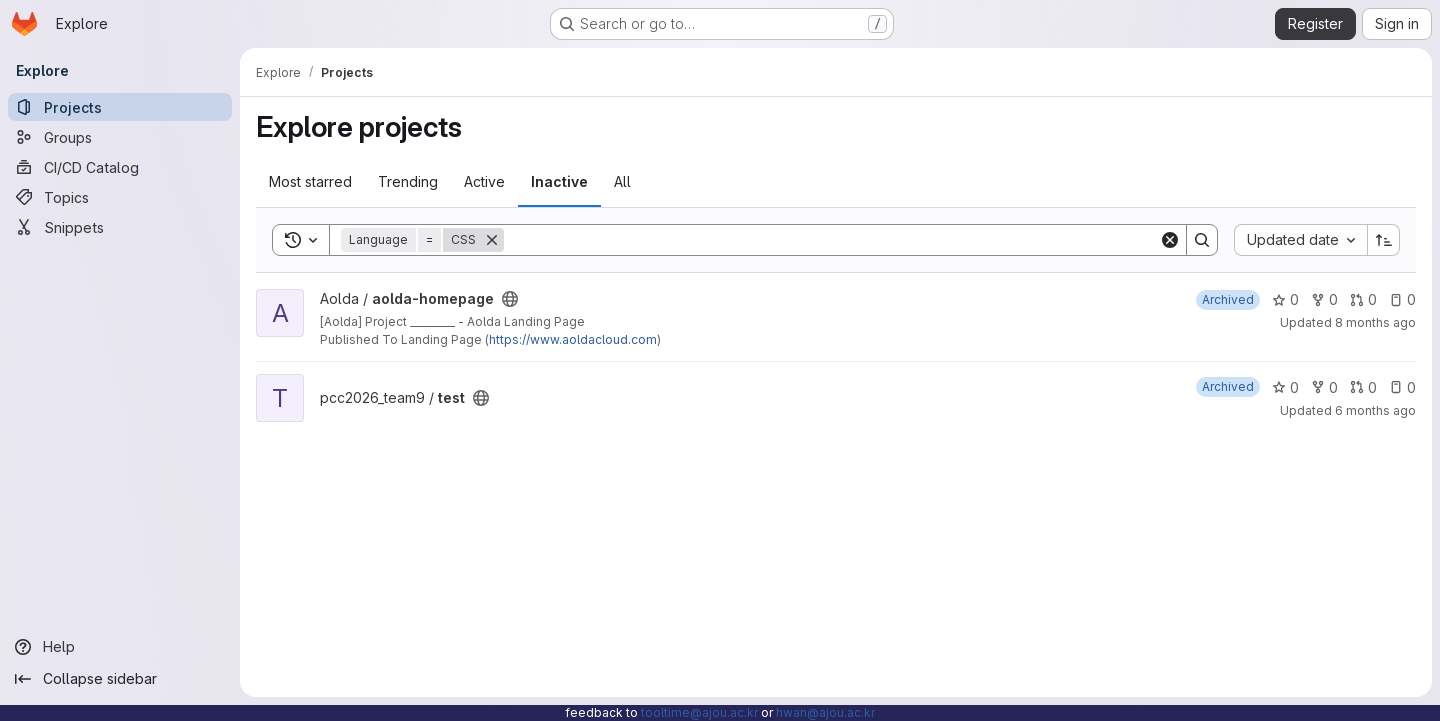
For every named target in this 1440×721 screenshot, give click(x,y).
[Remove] (492, 240)
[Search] (831, 240)
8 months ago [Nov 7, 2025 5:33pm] (1375, 322)
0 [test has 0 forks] (1324, 387)
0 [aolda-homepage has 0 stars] (1285, 299)
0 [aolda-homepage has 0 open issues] (1402, 299)
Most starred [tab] (310, 181)
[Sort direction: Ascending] (1384, 240)
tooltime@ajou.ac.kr (699, 712)
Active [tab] (484, 181)
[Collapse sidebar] (120, 679)
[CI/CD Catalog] (120, 167)
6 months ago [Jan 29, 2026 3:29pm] (1375, 410)
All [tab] (622, 181)
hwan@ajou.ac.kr (825, 712)
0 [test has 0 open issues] (1402, 387)
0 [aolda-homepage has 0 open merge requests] (1363, 299)
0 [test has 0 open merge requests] (1363, 387)
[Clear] (1170, 240)
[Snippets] (120, 227)
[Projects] (120, 107)
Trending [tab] (408, 181)
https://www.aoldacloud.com (573, 339)
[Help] (120, 647)
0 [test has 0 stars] (1285, 387)
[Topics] (120, 197)
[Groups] (120, 137)
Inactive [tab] (559, 181)
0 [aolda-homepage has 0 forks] (1324, 299)
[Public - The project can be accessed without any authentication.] (510, 299)
